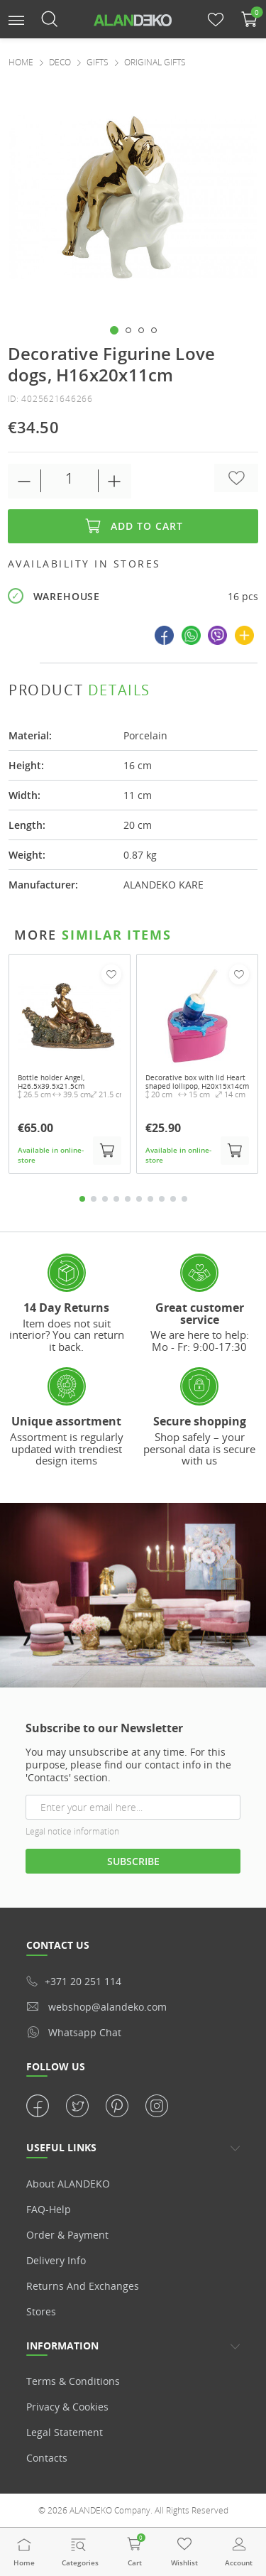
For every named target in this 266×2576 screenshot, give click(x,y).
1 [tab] (82, 1199)
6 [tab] (139, 1199)
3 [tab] (105, 1199)
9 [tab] (173, 1199)
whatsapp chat (73, 2032)
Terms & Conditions (73, 2381)
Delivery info (56, 2260)
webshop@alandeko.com (96, 2006)
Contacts (46, 2457)
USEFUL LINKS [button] (61, 2147)
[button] (16, 19)
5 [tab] (128, 1199)
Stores (41, 2311)
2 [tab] (93, 1199)
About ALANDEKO (68, 2183)
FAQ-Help (48, 2209)
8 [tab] (162, 1199)
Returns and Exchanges (82, 2286)
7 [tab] (150, 1199)
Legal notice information (72, 1831)
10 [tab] (184, 1199)
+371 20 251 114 (73, 1981)
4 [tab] (116, 1199)
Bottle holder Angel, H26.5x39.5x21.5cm (51, 1081)
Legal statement (64, 2432)
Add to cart (133, 526)
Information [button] (62, 2345)
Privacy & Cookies (67, 2406)
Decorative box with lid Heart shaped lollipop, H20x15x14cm (197, 1081)
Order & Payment (67, 2234)
